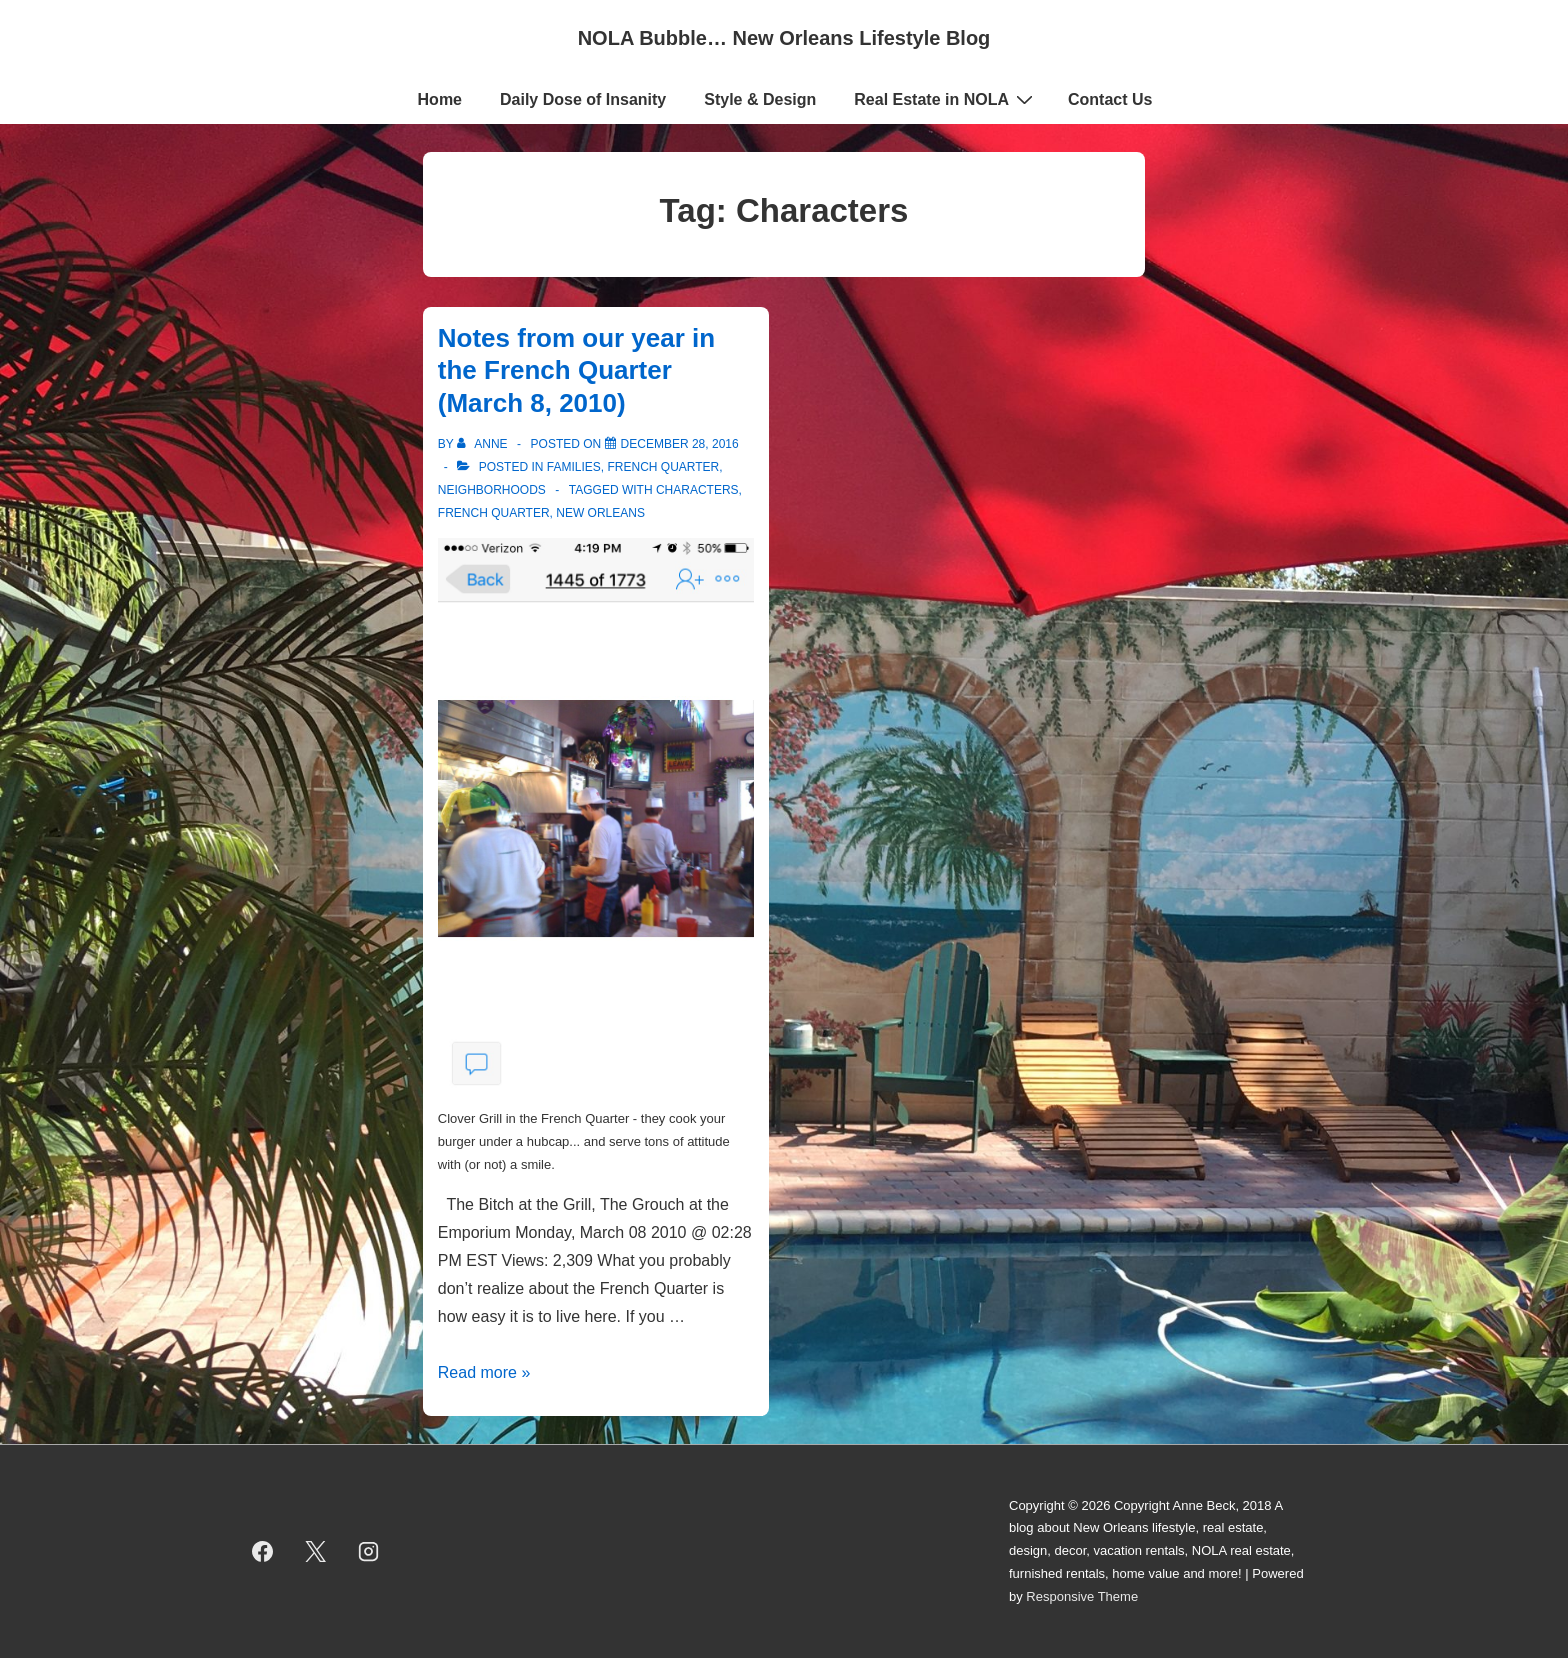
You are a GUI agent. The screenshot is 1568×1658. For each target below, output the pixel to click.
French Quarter (663, 467)
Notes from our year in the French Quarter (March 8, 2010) (576, 370)
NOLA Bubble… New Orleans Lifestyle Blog (784, 38)
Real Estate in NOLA (946, 99)
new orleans (600, 513)
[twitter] (316, 1552)
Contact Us (1110, 99)
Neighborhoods (492, 490)
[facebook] (263, 1552)
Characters (697, 490)
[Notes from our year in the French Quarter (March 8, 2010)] (680, 444)
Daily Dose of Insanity (583, 99)
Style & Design (760, 99)
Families (574, 467)
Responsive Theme (1082, 1596)
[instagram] (369, 1552)
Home (440, 99)
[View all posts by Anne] (484, 444)
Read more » (484, 1372)
